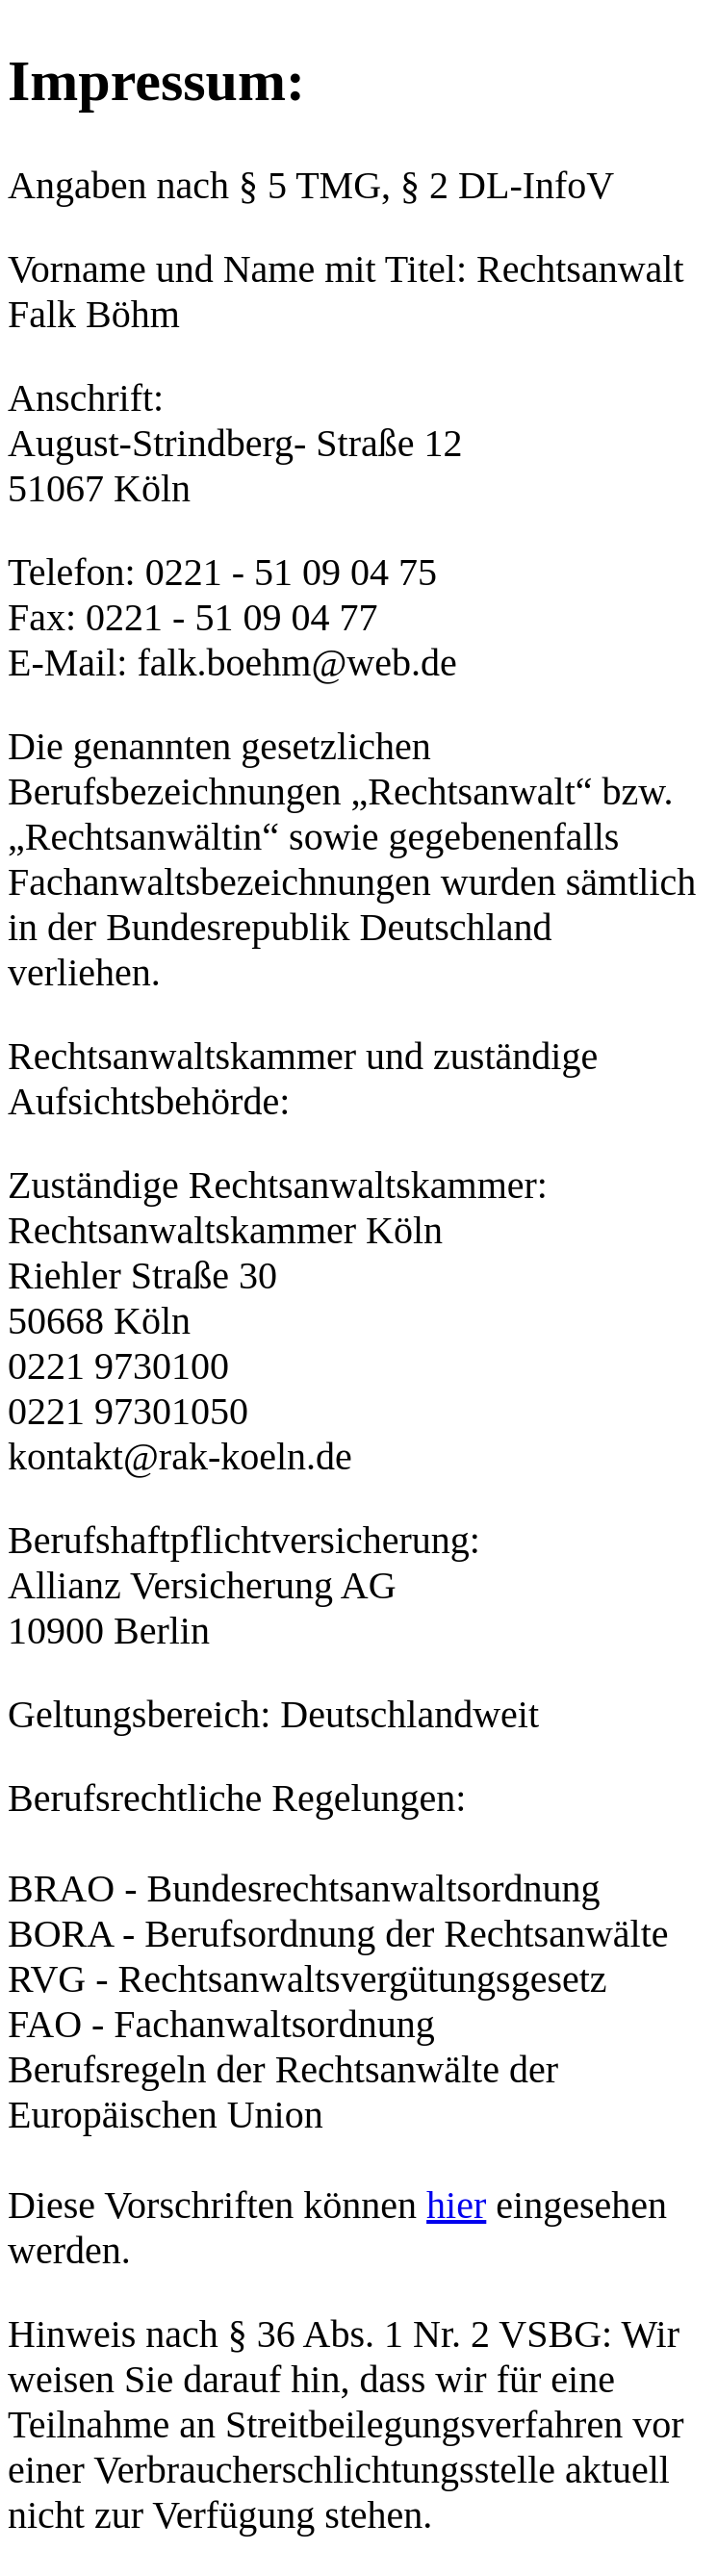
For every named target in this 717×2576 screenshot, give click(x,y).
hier (456, 2205)
